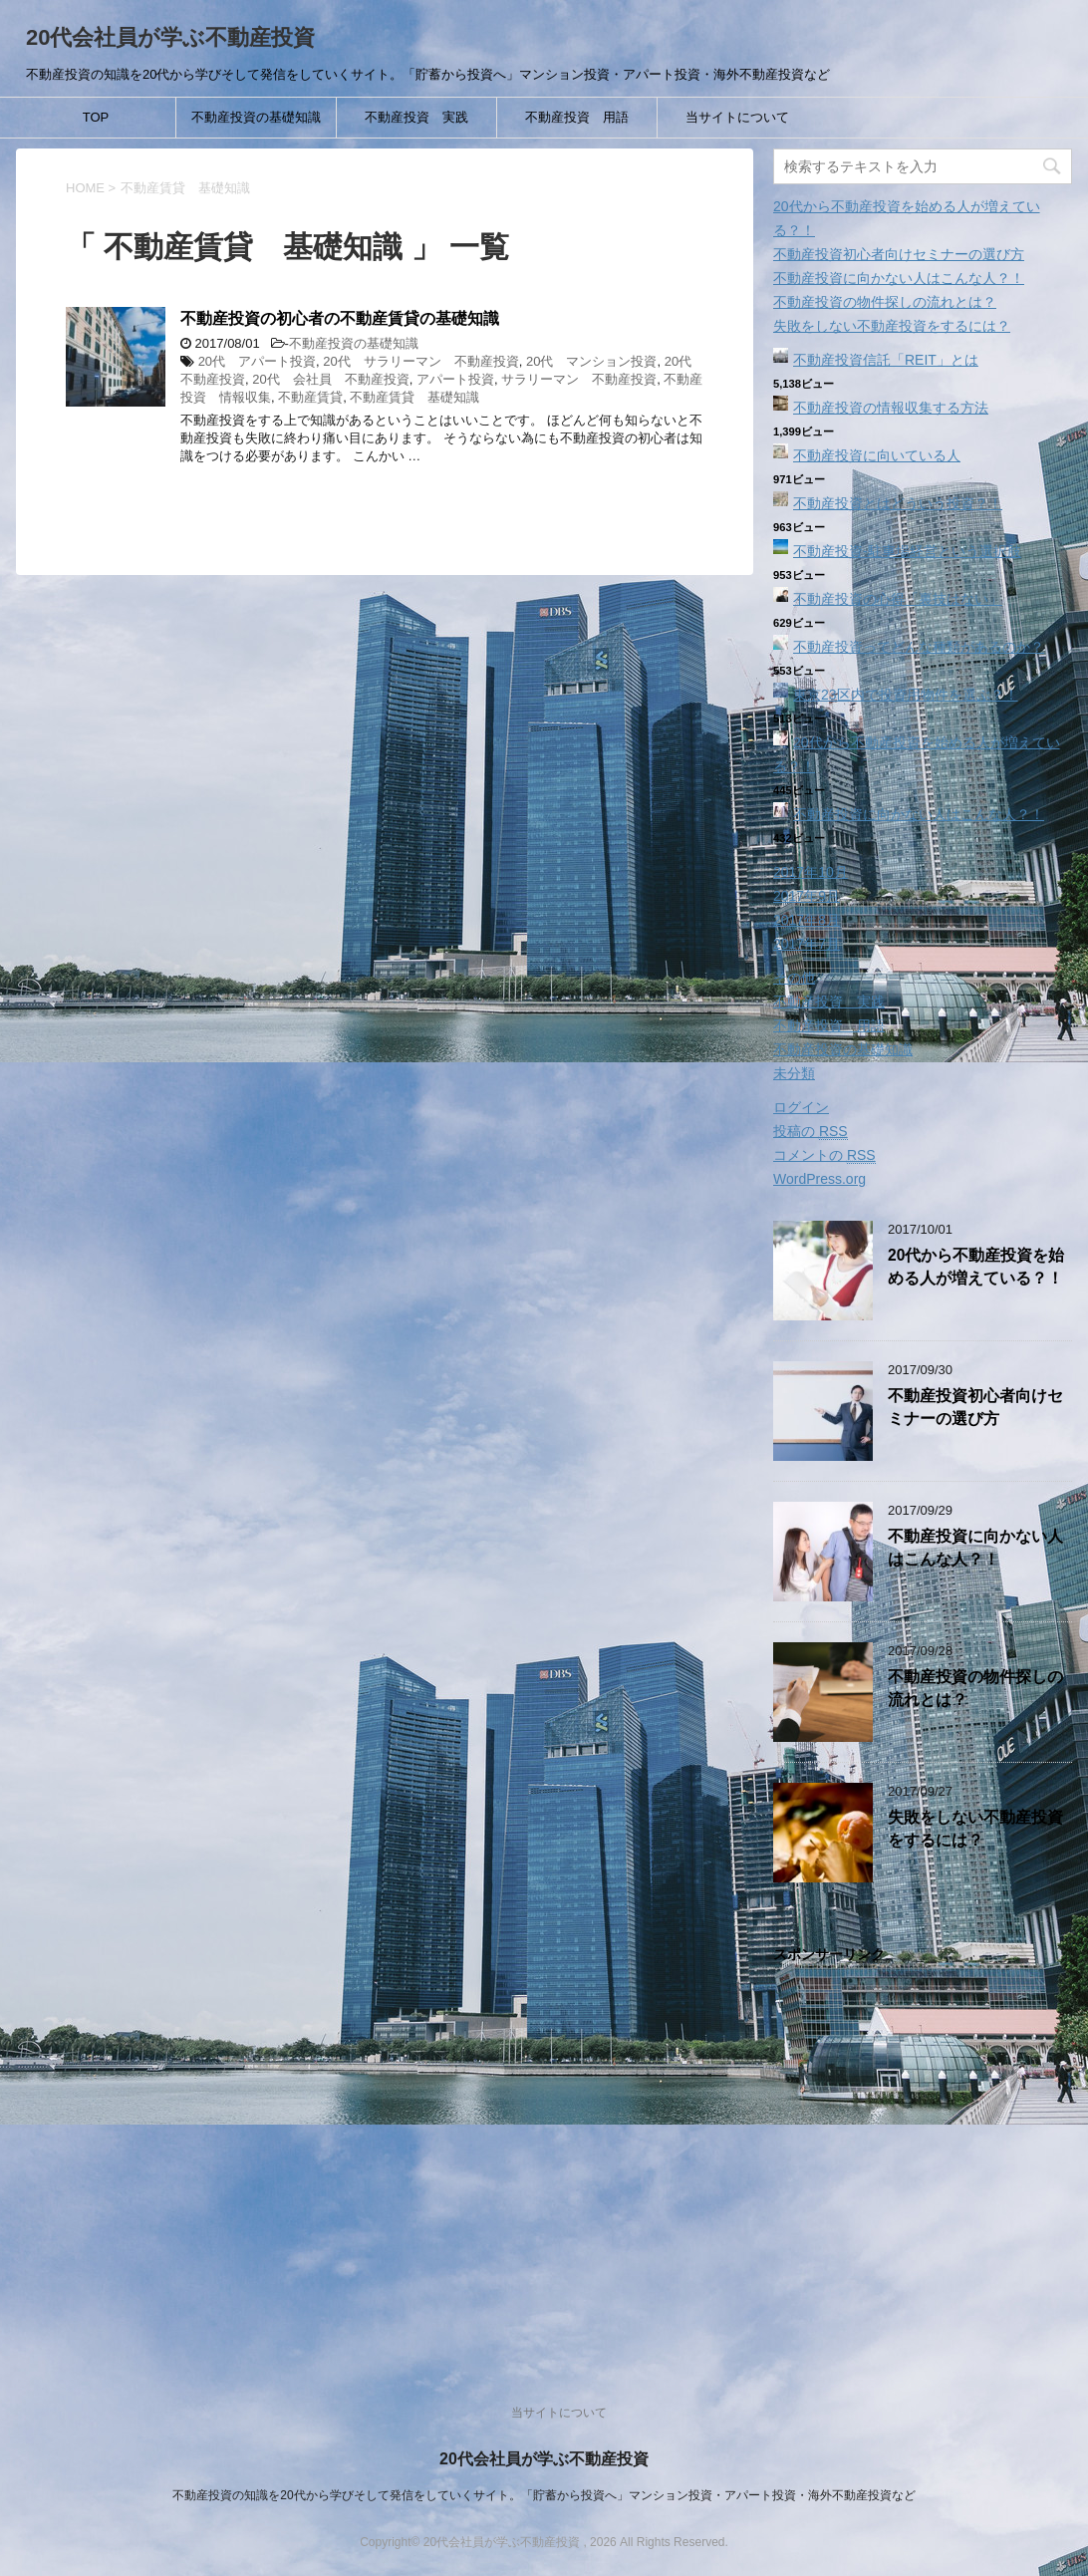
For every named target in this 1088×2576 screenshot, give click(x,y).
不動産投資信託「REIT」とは (885, 360)
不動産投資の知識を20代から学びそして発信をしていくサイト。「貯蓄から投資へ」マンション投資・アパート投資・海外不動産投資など (543, 2495)
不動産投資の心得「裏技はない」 (897, 599)
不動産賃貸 (310, 397)
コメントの (824, 1155)
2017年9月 (806, 896)
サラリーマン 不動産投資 (579, 379)
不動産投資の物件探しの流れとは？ (884, 302)
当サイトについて (737, 117)
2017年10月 (810, 872)
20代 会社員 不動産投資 (330, 379)
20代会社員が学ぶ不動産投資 (170, 37)
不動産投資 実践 (416, 117)
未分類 (794, 1073)
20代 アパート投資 (257, 361)
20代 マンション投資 (591, 361)
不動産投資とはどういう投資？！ (897, 503)
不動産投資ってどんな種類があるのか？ (918, 647)
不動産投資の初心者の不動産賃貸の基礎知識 (339, 318)
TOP (96, 117)
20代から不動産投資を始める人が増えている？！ (976, 1267)
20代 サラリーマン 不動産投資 (420, 361)
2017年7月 (806, 944)
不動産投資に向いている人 (876, 455)
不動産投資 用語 (577, 117)
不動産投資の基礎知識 (256, 117)
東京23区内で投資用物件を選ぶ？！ (905, 695)
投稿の (810, 1131)
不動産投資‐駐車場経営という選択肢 (907, 551)
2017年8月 (806, 920)
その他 (794, 978)
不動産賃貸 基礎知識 (414, 397)
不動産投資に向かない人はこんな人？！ (898, 278)
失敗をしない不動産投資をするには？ (891, 326)
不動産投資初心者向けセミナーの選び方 (898, 254)
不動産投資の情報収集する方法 (890, 408)
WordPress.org (819, 1179)
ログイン (801, 1107)
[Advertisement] (922, 2162)
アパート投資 (455, 379)
